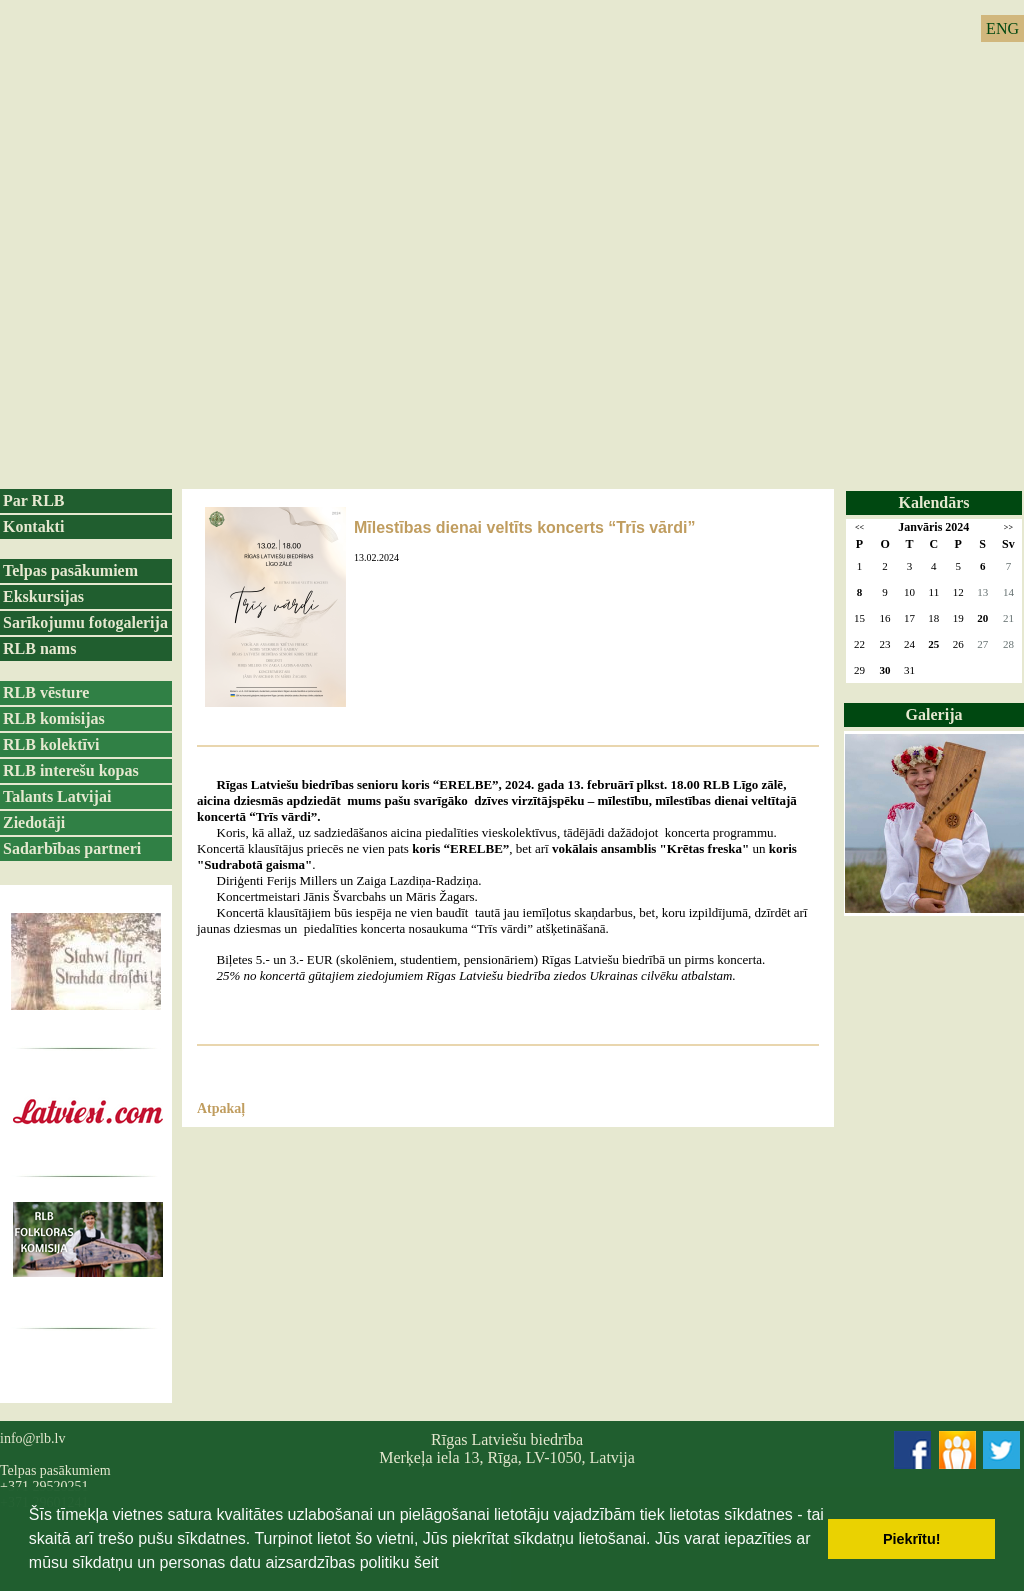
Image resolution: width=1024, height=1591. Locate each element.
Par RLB (33, 500)
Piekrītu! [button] (912, 1539)
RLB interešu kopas (71, 770)
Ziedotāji (34, 822)
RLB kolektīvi (51, 744)
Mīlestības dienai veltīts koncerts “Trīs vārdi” (524, 527)
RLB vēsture (46, 692)
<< (859, 527)
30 (885, 670)
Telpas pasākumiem (70, 570)
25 (933, 644)
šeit (426, 1562)
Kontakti (33, 526)
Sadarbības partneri (72, 848)
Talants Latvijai (57, 796)
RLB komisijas (54, 718)
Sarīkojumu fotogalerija (85, 622)
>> (1008, 527)
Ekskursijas (43, 596)
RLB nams (39, 648)
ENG (1002, 28)
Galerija (934, 714)
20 (982, 618)
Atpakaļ (221, 1108)
